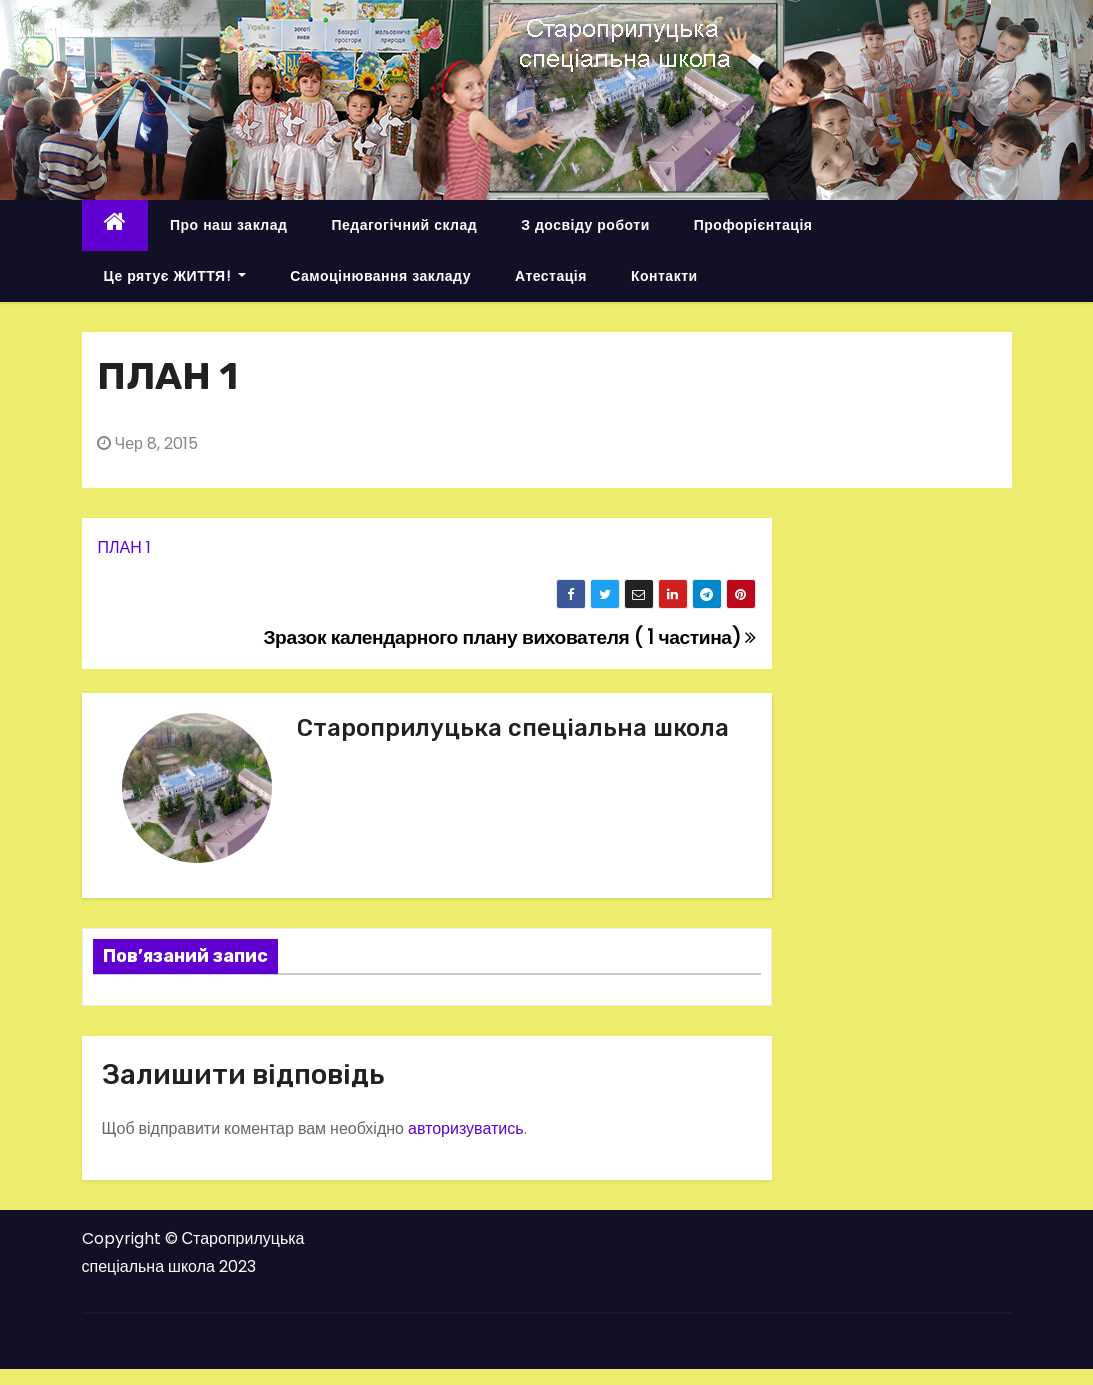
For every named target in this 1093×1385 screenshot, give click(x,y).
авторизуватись (466, 1128)
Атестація (551, 276)
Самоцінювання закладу (380, 276)
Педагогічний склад (404, 225)
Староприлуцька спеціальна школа (513, 728)
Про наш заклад (228, 225)
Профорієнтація (753, 225)
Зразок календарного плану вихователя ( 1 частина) (509, 637)
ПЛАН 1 (124, 547)
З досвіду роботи (585, 225)
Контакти (664, 276)
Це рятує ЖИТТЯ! (175, 276)
